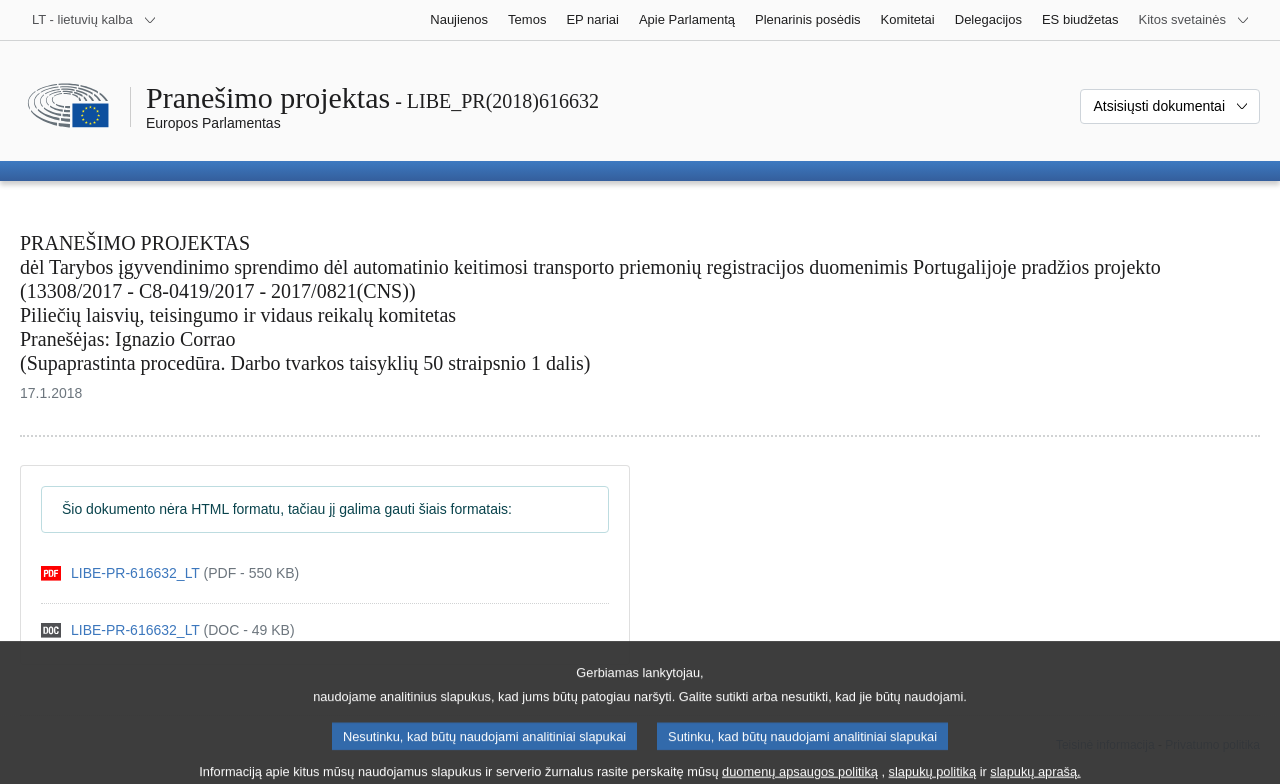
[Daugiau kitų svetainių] (1194, 20)
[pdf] (170, 573)
